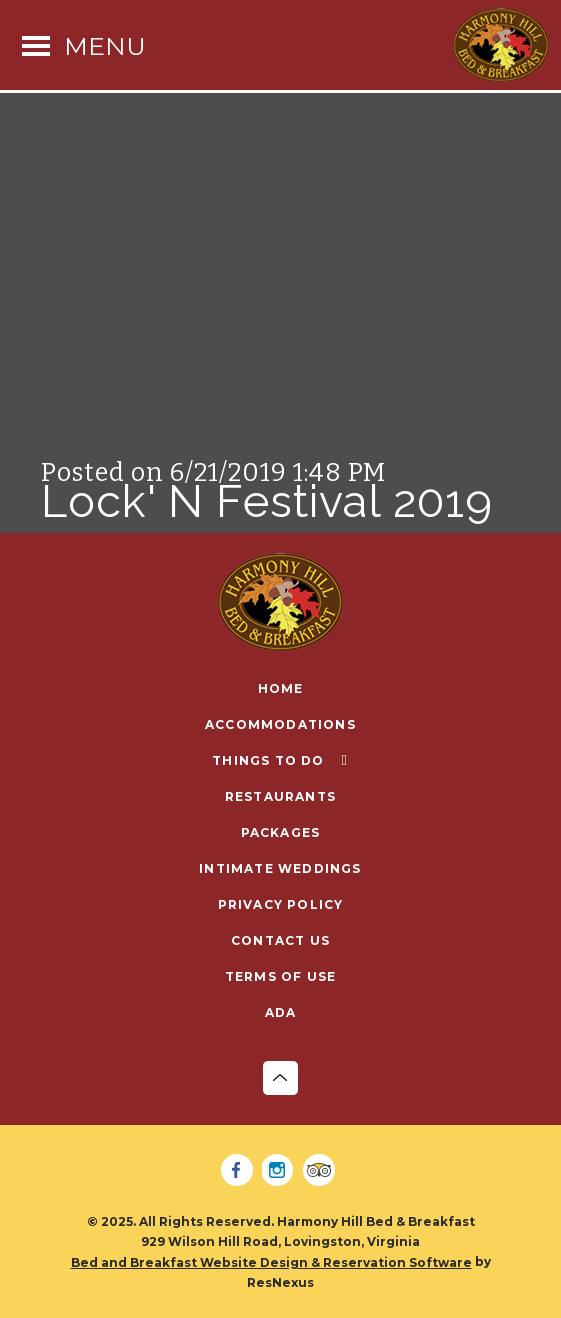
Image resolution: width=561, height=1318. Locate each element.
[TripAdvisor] (322, 1171)
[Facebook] (240, 1171)
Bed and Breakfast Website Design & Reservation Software (271, 1262)
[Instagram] (281, 1171)
